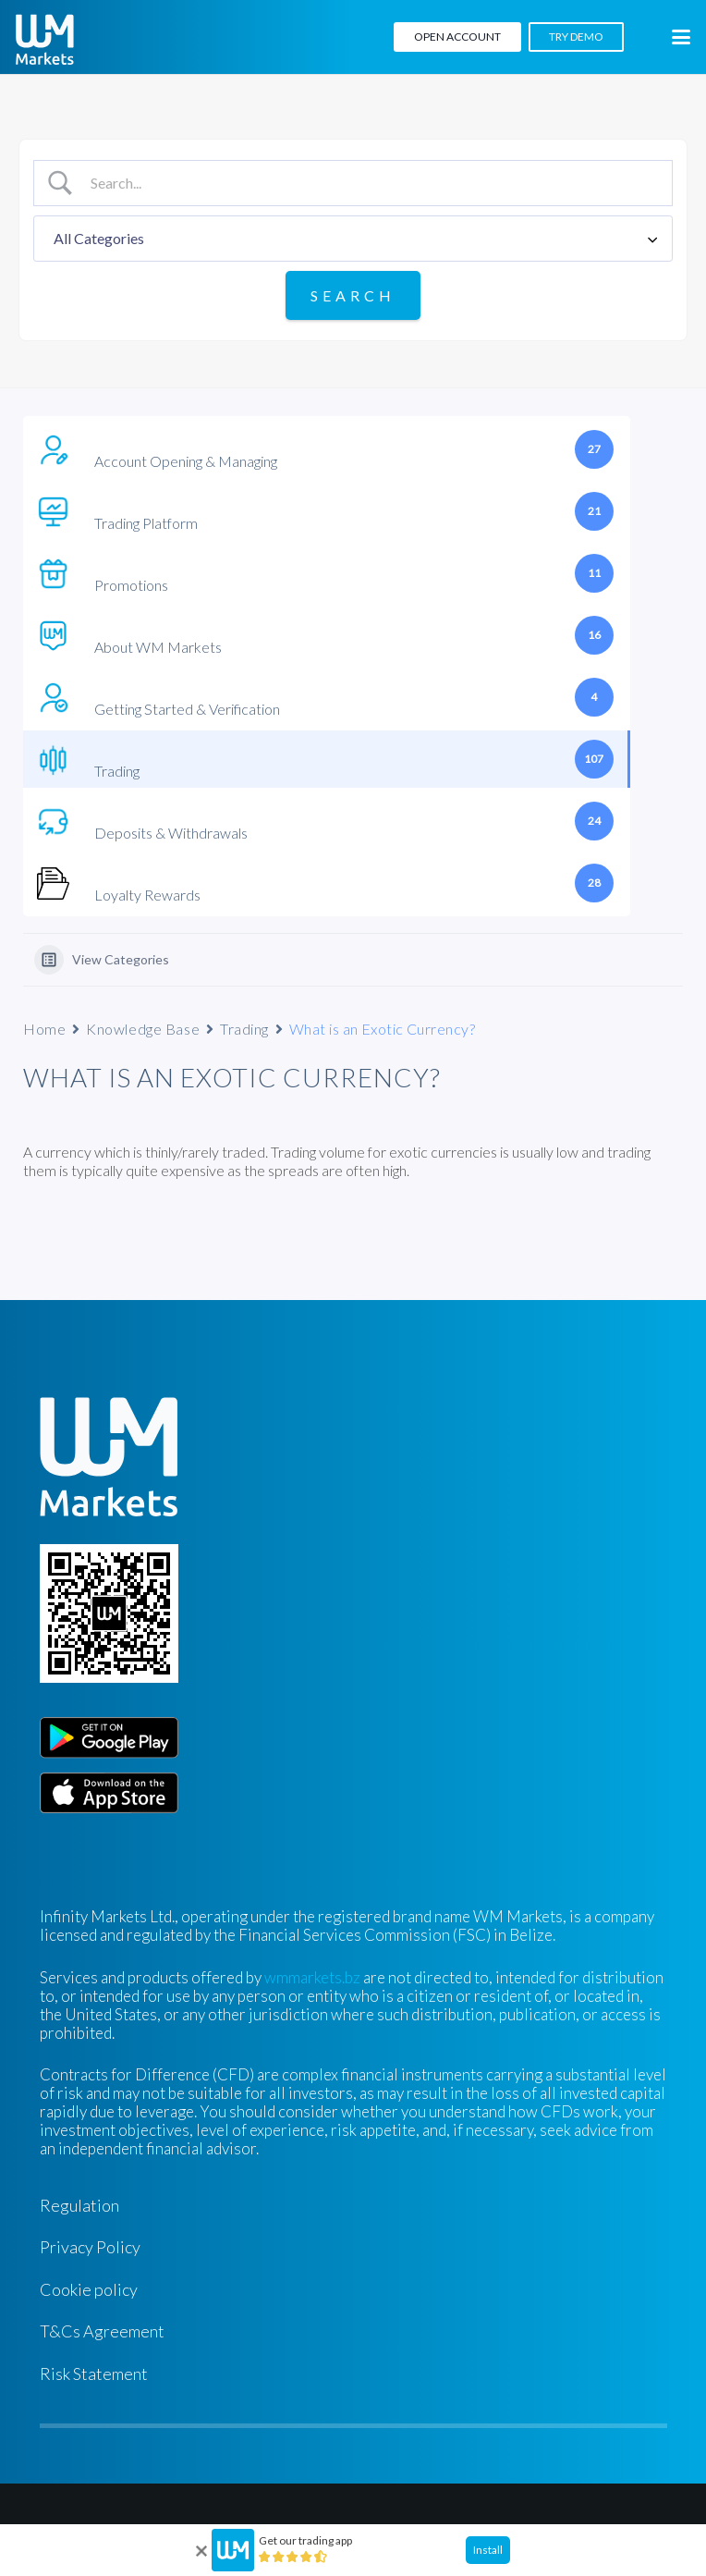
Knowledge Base (143, 1028)
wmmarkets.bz (312, 1977)
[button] (680, 37)
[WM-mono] (45, 39)
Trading (244, 1028)
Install (488, 2550)
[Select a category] (353, 238)
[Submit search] (353, 295)
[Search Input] (370, 183)
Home (44, 1028)
